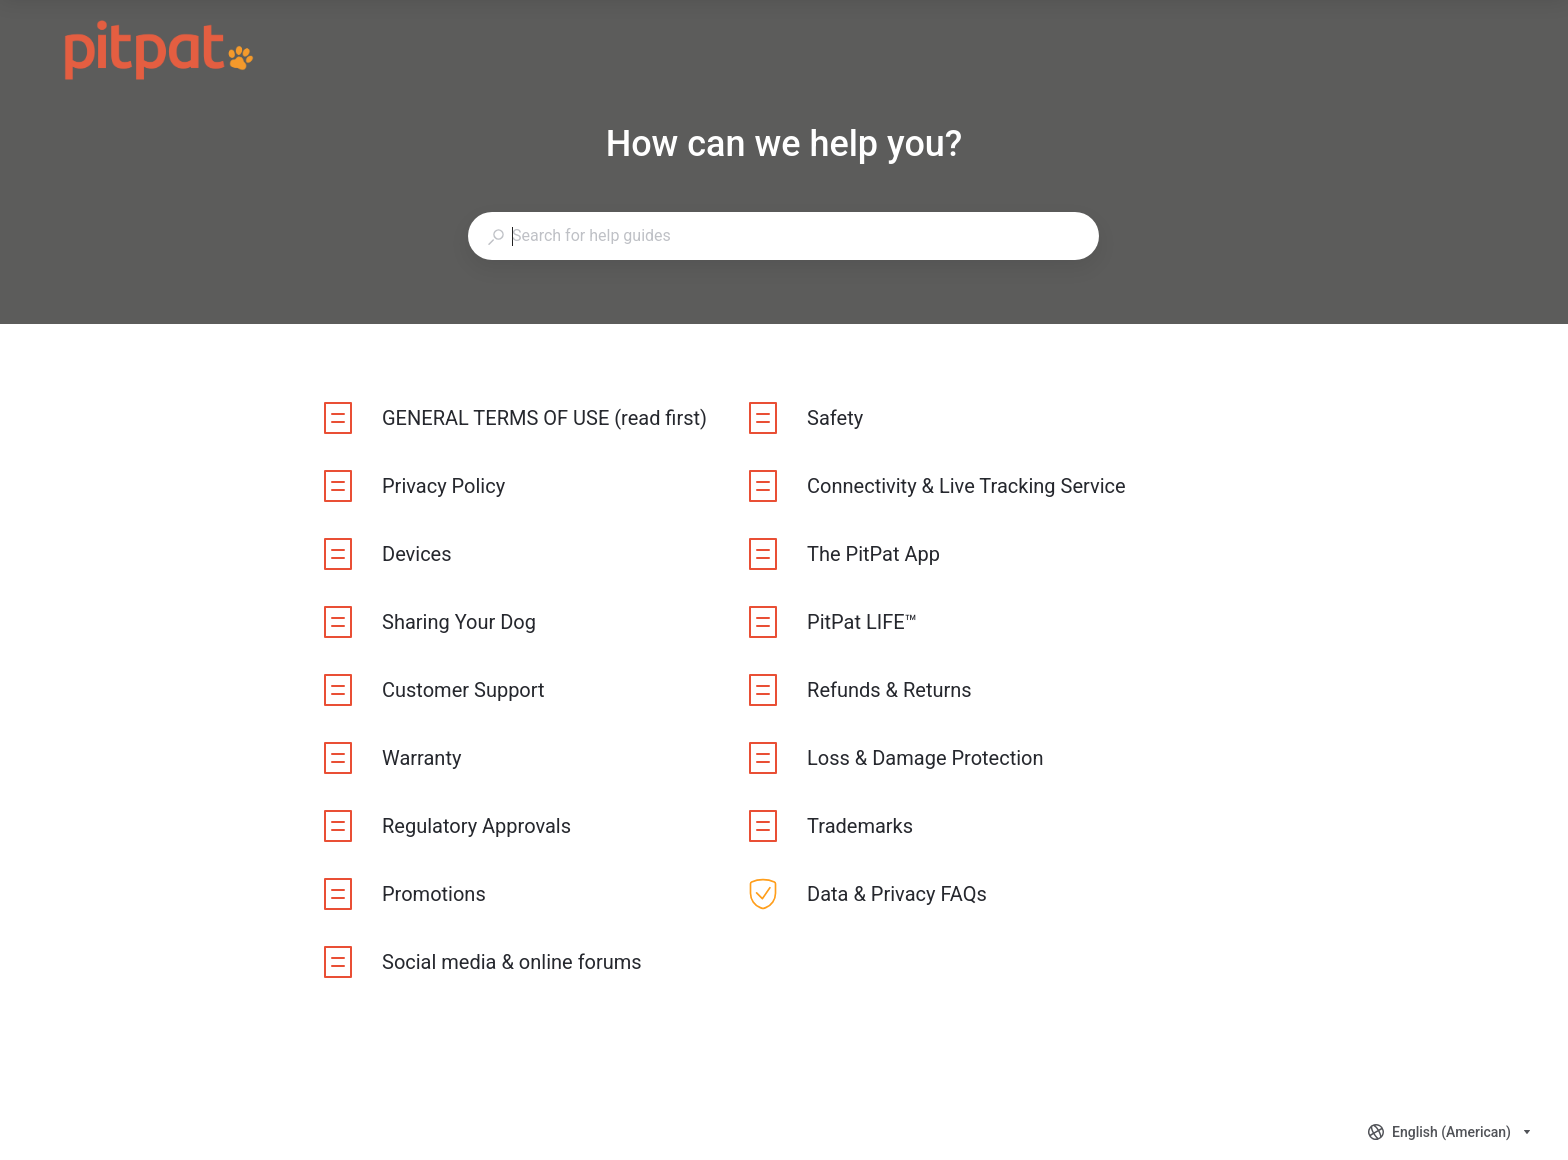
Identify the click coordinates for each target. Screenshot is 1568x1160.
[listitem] (516, 418)
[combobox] (783, 236)
